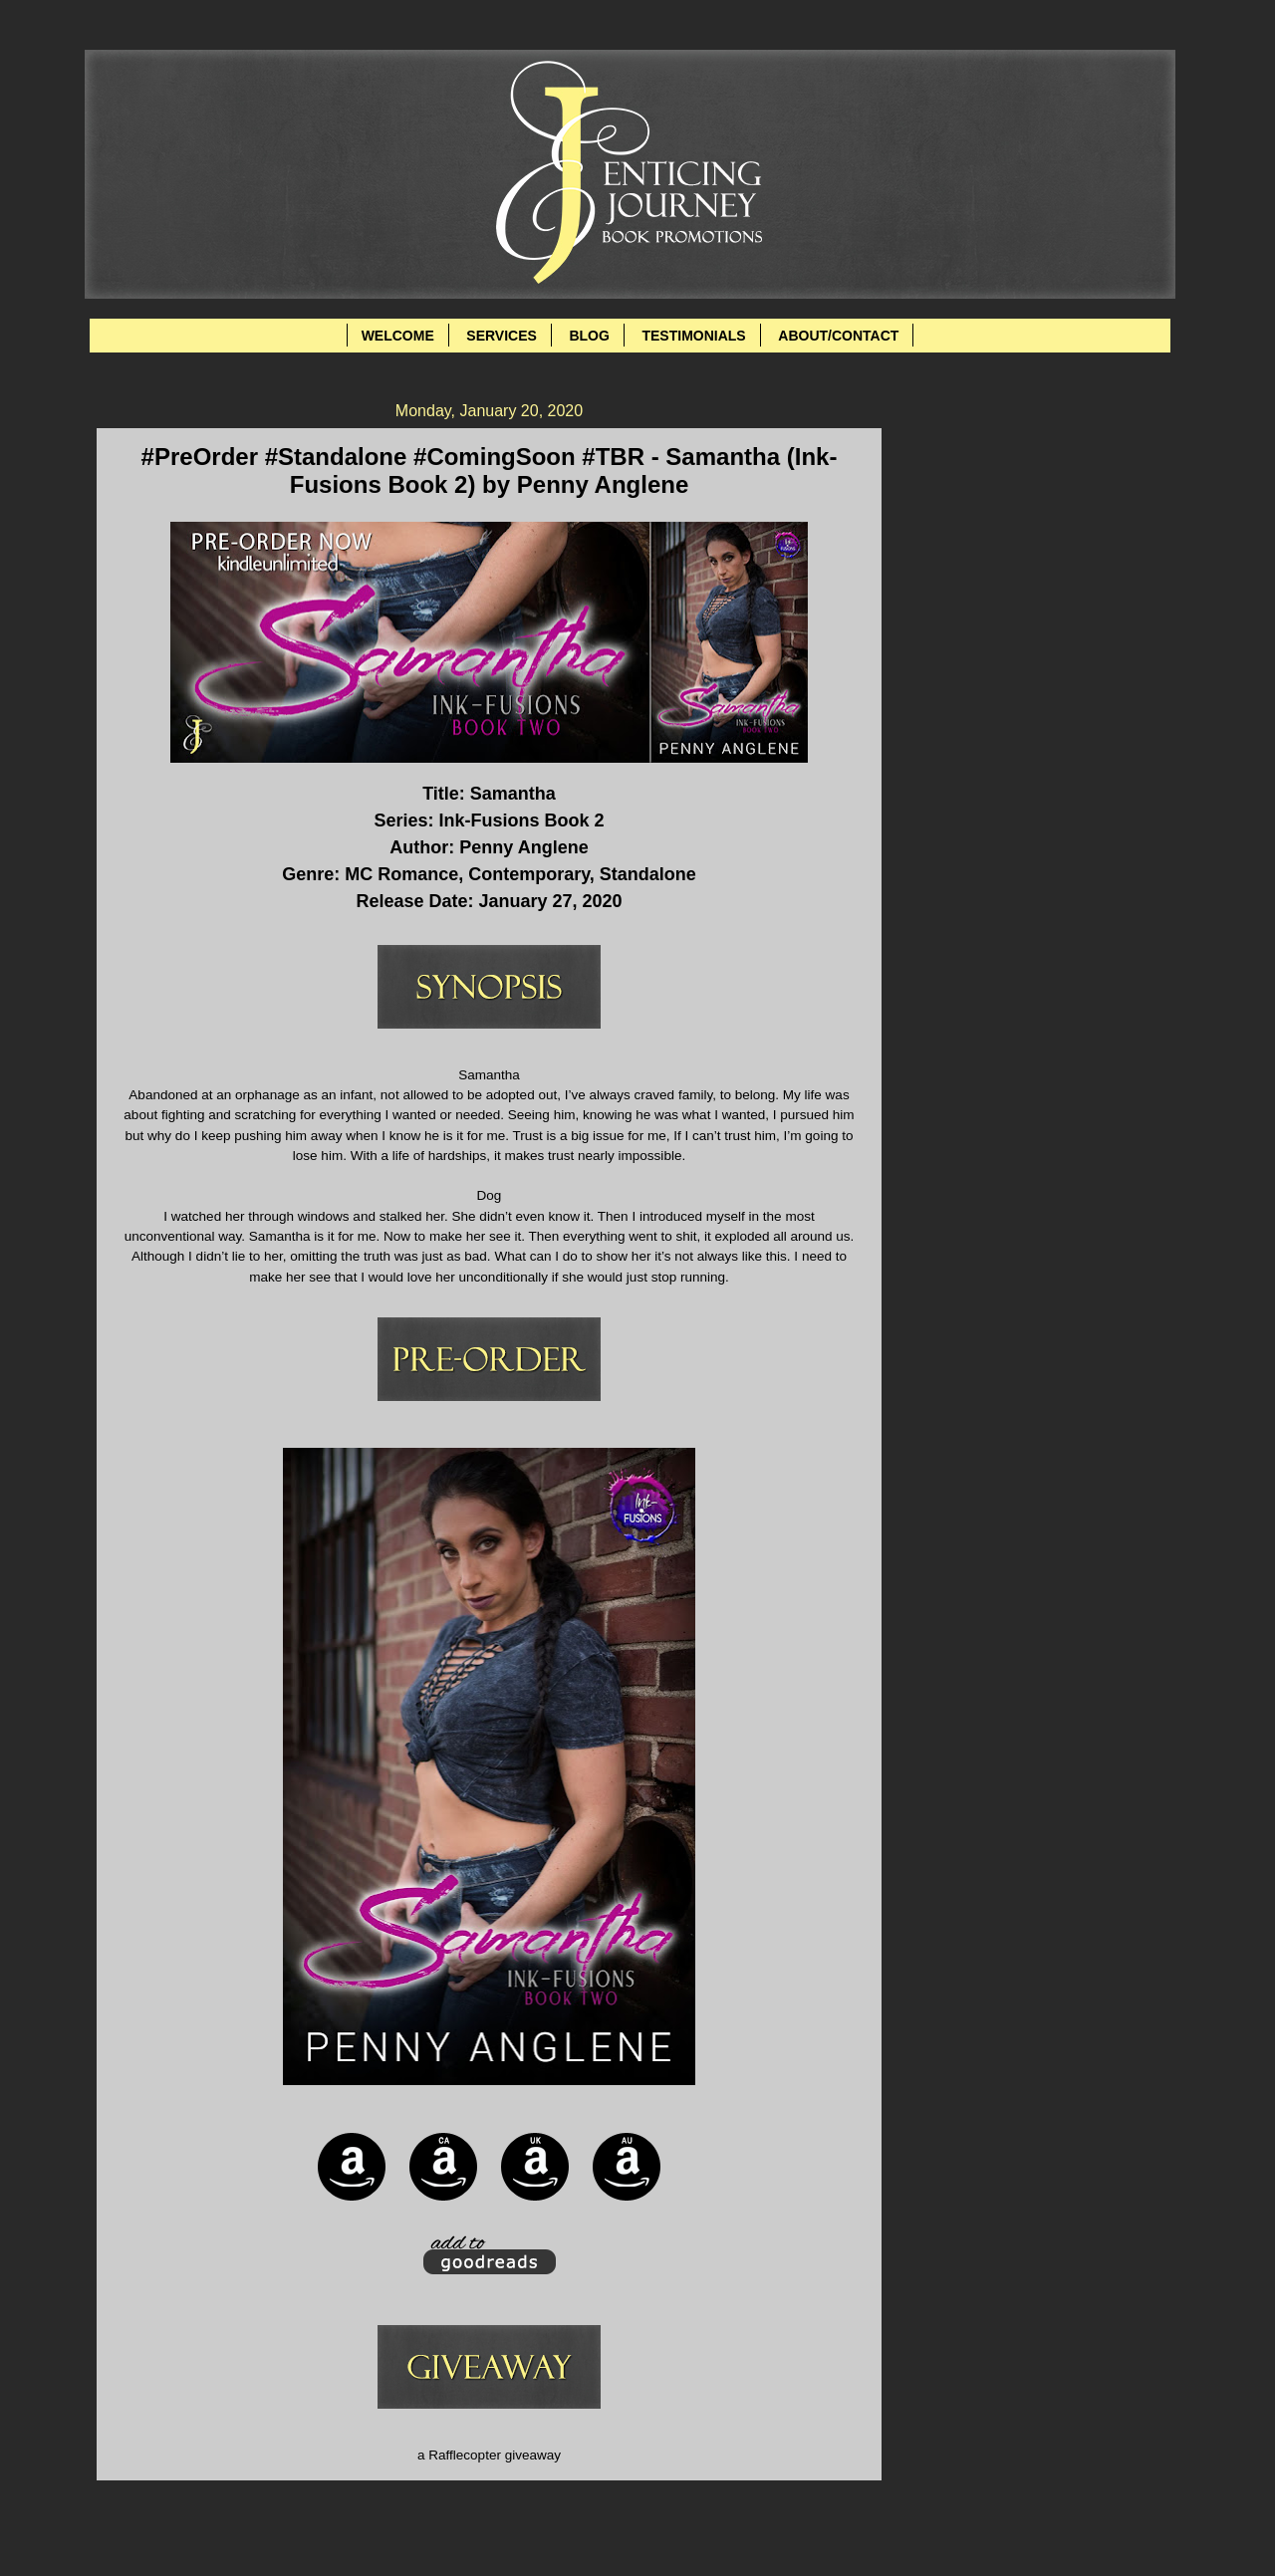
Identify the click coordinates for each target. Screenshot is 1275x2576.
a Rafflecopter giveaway (489, 2455)
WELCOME (398, 336)
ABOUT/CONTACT (838, 336)
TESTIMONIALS (693, 336)
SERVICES (501, 336)
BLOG (589, 336)
